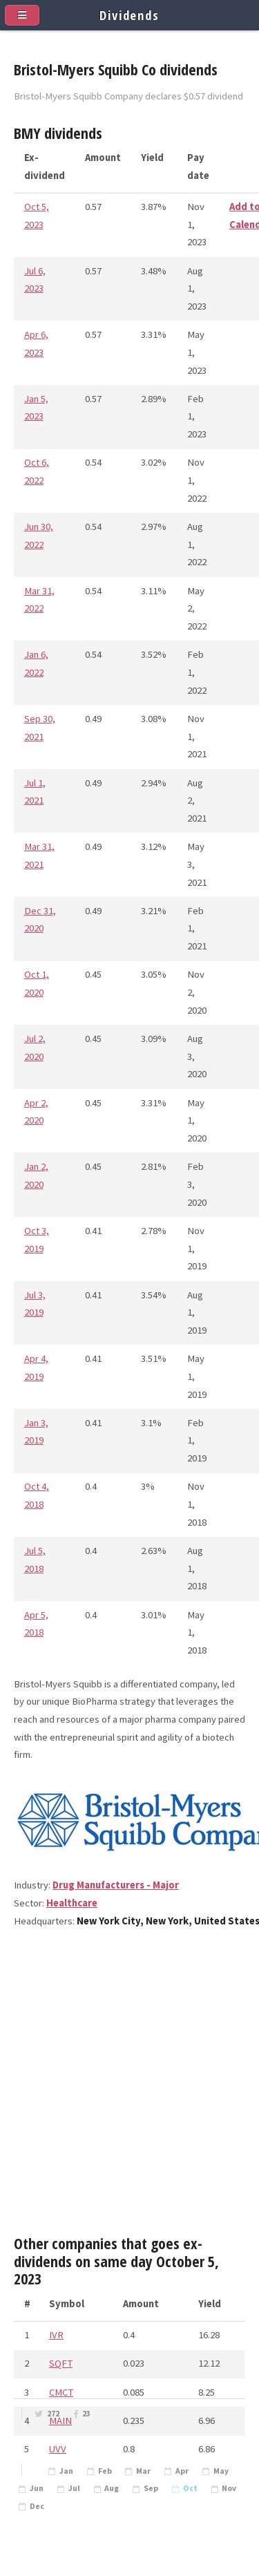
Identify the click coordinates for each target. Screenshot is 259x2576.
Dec (37, 2506)
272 (53, 2413)
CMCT (61, 2392)
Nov (229, 2488)
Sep (151, 2488)
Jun (37, 2488)
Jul (74, 2488)
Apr (182, 2471)
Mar (143, 2471)
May (221, 2471)
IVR (56, 2335)
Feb (105, 2471)
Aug (111, 2488)
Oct (190, 2488)
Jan (66, 2471)
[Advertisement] (129, 2087)
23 (86, 2413)
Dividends (129, 14)
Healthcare (71, 1903)
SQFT (61, 2363)
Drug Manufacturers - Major (115, 1885)
